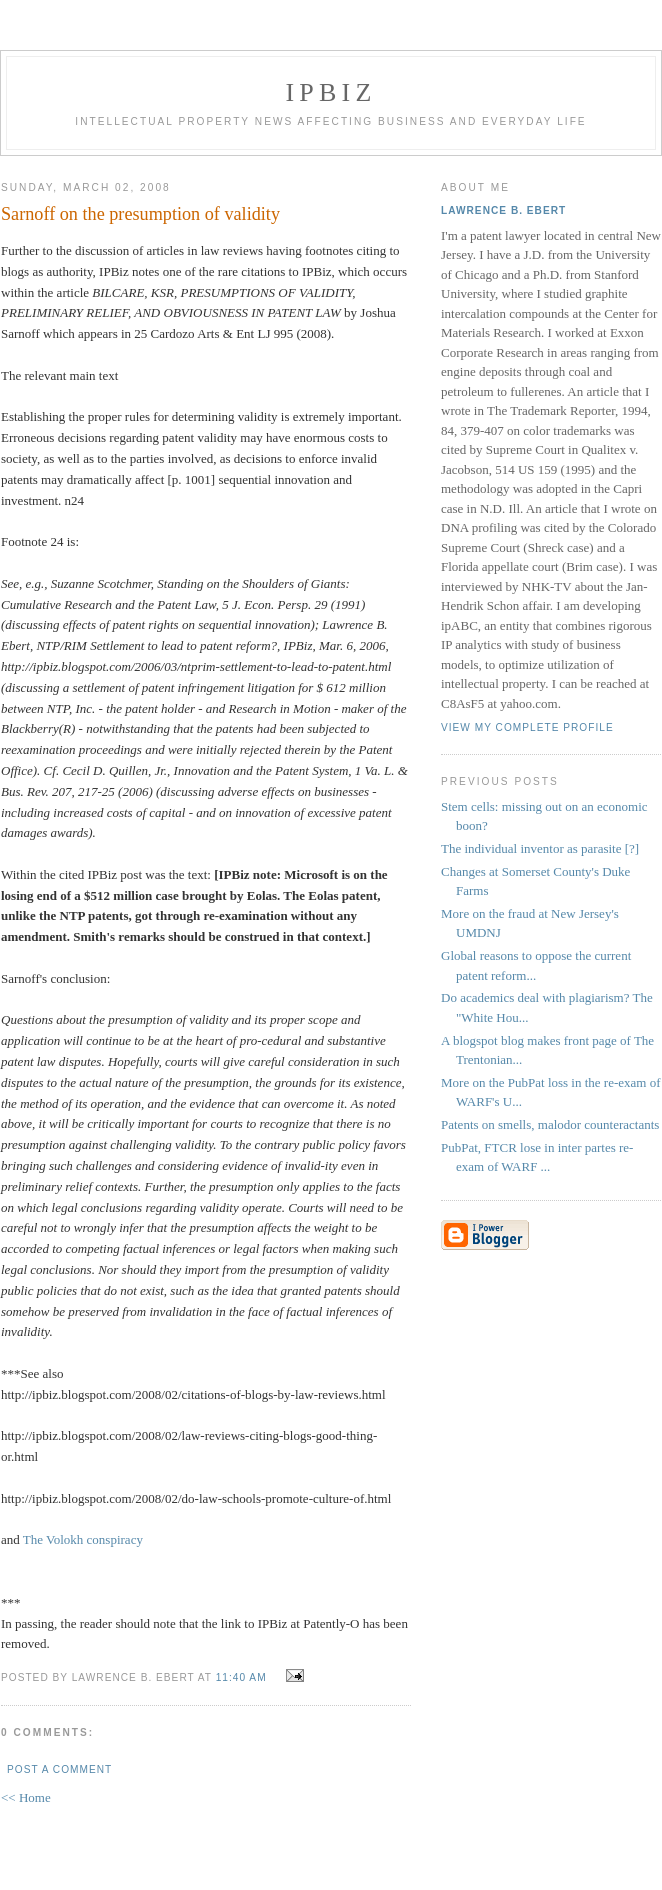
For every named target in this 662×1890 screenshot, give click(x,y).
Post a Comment (59, 1769)
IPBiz (331, 92)
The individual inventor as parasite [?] (540, 848)
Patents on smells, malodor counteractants (550, 1124)
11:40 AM (241, 1677)
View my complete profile (527, 727)
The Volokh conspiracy (83, 1539)
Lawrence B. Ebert (503, 210)
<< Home (26, 1797)
